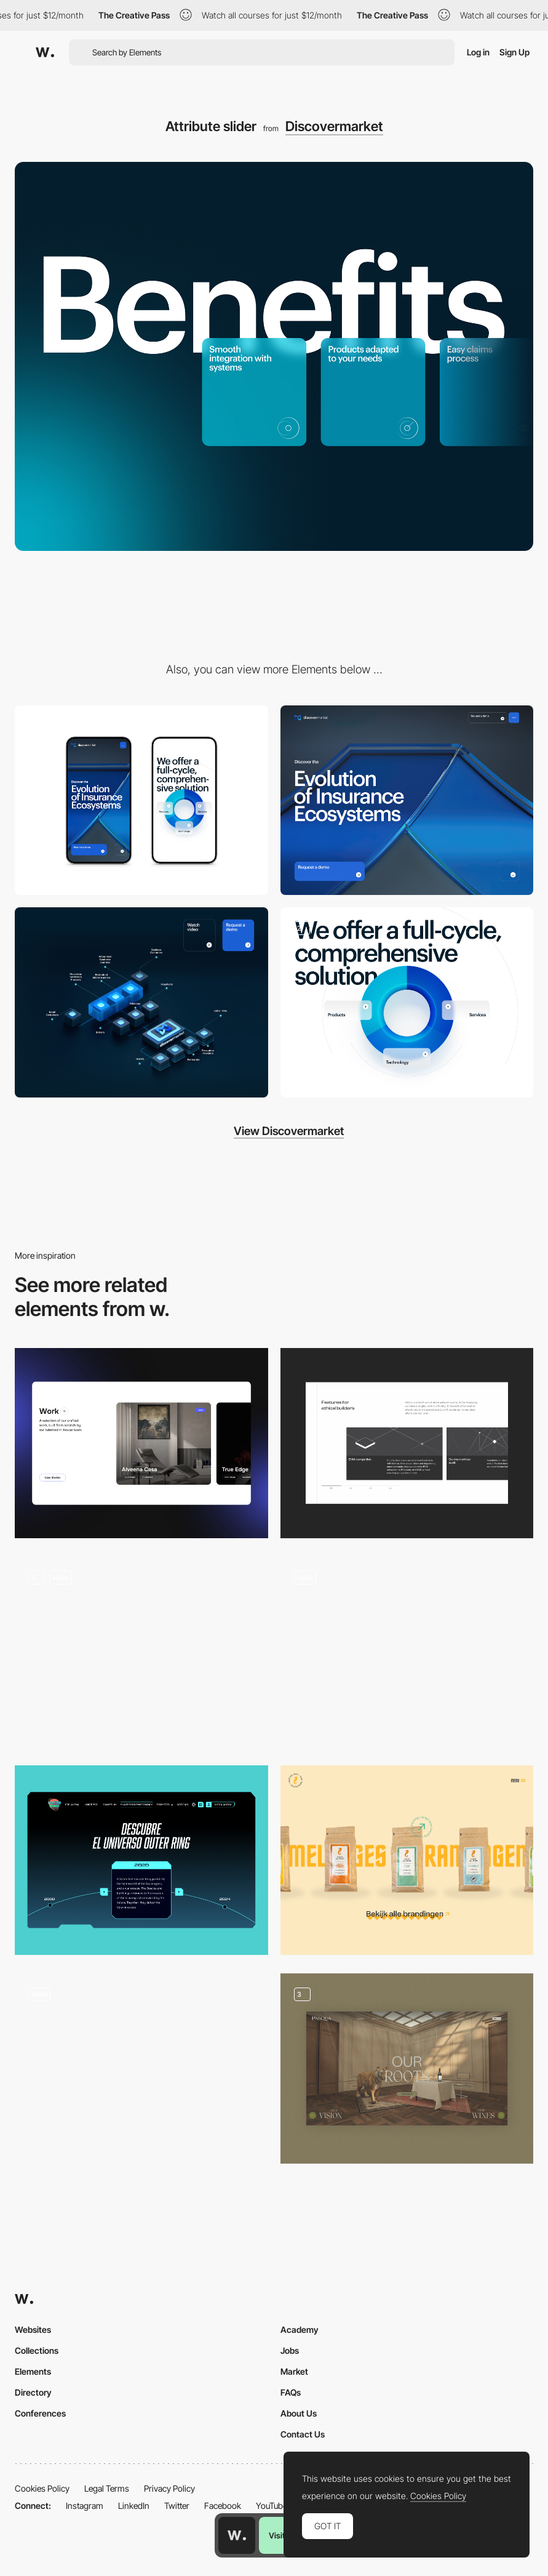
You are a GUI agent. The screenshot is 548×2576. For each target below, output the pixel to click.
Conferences (40, 2413)
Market (294, 2371)
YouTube (271, 2505)
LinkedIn (133, 2505)
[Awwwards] (45, 52)
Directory (33, 2392)
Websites (33, 2329)
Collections (36, 2350)
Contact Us (302, 2434)
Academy (299, 2329)
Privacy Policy (169, 2488)
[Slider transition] (407, 1652)
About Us (298, 2413)
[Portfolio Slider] (141, 1443)
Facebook (222, 2505)
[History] (141, 1860)
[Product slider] (407, 1860)
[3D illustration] (407, 1002)
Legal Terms (106, 2488)
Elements (33, 2371)
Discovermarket (334, 126)
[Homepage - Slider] (407, 2068)
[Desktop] (407, 800)
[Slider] (141, 1652)
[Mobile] (141, 800)
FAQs (290, 2392)
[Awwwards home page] (236, 2535)
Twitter (176, 2505)
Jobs (289, 2350)
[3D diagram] (141, 1002)
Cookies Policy (42, 2488)
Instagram (84, 2505)
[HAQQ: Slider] (407, 1443)
